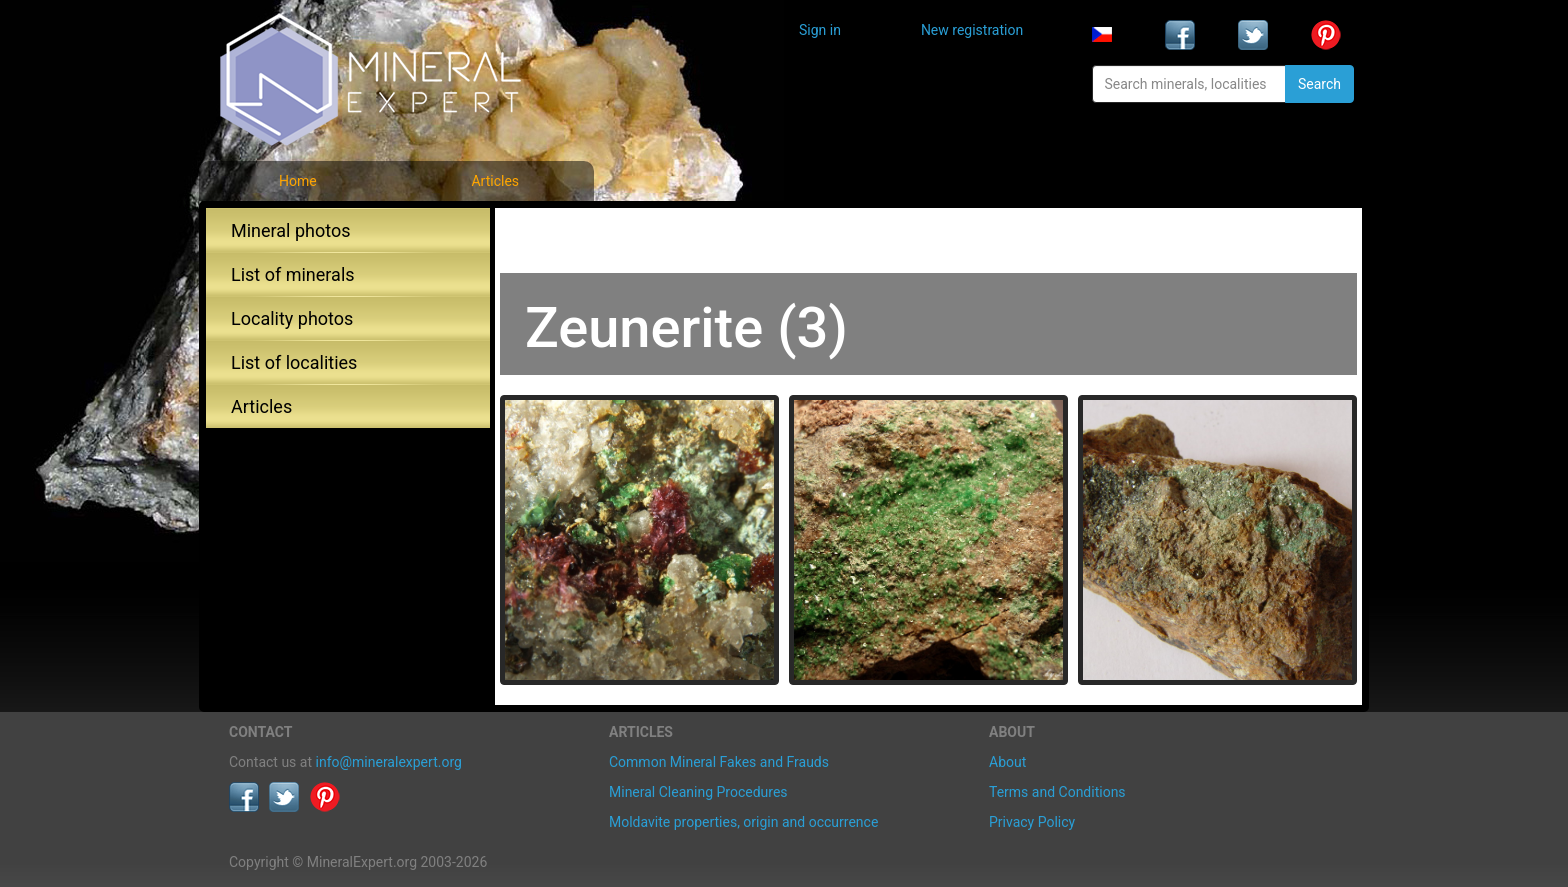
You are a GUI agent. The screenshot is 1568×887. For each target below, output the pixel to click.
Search (1319, 84)
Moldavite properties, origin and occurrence (743, 822)
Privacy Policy (1032, 822)
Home (298, 181)
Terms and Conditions (1057, 792)
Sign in (820, 30)
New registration (972, 30)
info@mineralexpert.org (389, 762)
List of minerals (293, 274)
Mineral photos (291, 230)
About (1007, 762)
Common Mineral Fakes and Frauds (719, 762)
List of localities (294, 362)
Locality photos (292, 318)
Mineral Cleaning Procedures (698, 792)
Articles (495, 181)
